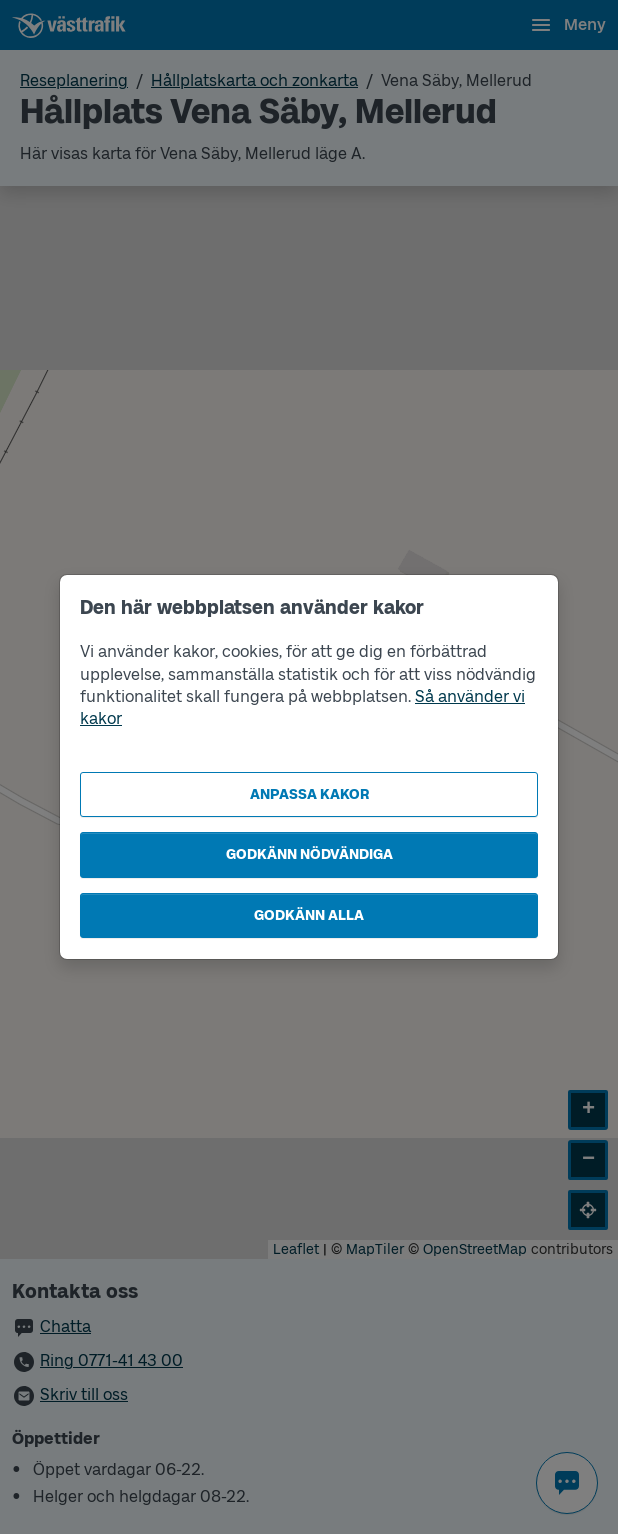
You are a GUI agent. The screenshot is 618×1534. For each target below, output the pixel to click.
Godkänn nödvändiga (309, 854)
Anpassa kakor (309, 794)
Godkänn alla (309, 915)
